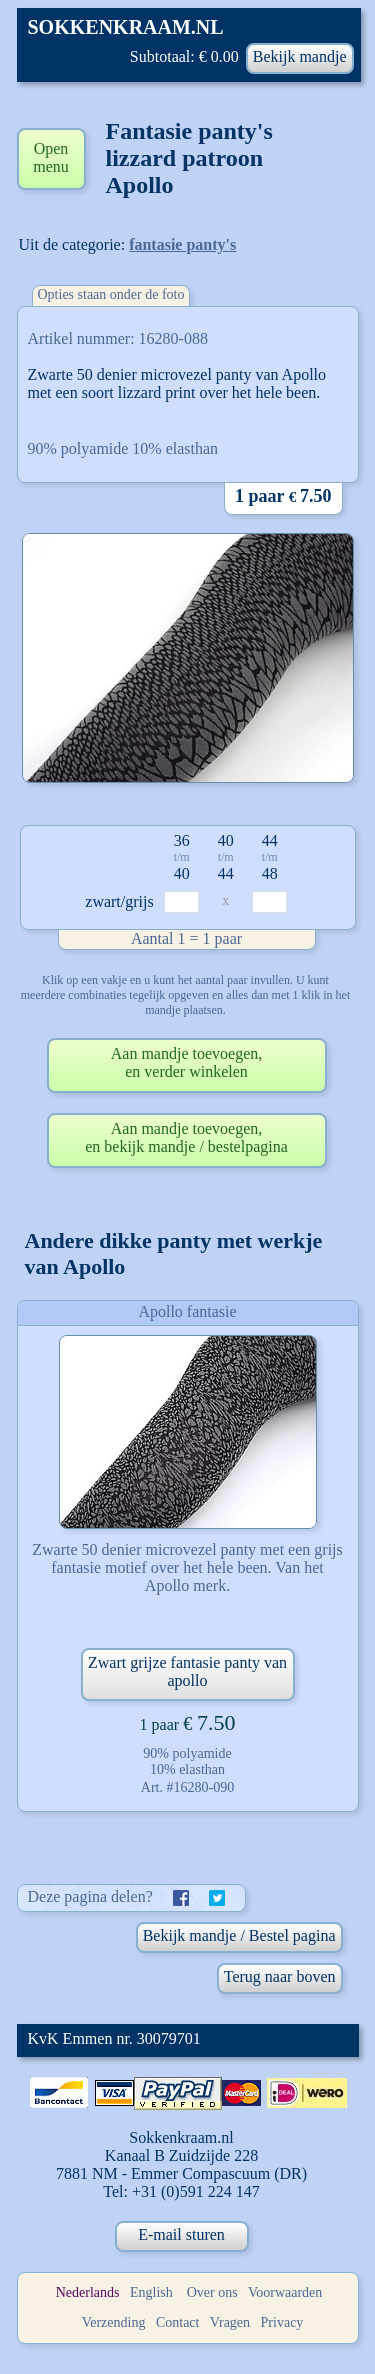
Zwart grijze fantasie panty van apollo (187, 1671)
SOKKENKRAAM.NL (126, 27)
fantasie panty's (182, 244)
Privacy (282, 2322)
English (151, 2292)
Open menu (51, 157)
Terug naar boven (280, 1976)
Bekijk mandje (300, 56)
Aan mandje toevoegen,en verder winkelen (187, 1062)
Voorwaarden (285, 2292)
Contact (178, 2322)
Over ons (212, 2292)
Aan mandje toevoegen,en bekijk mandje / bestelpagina (186, 1137)
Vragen (230, 2322)
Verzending (114, 2322)
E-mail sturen (181, 2234)
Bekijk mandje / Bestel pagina (239, 1935)
